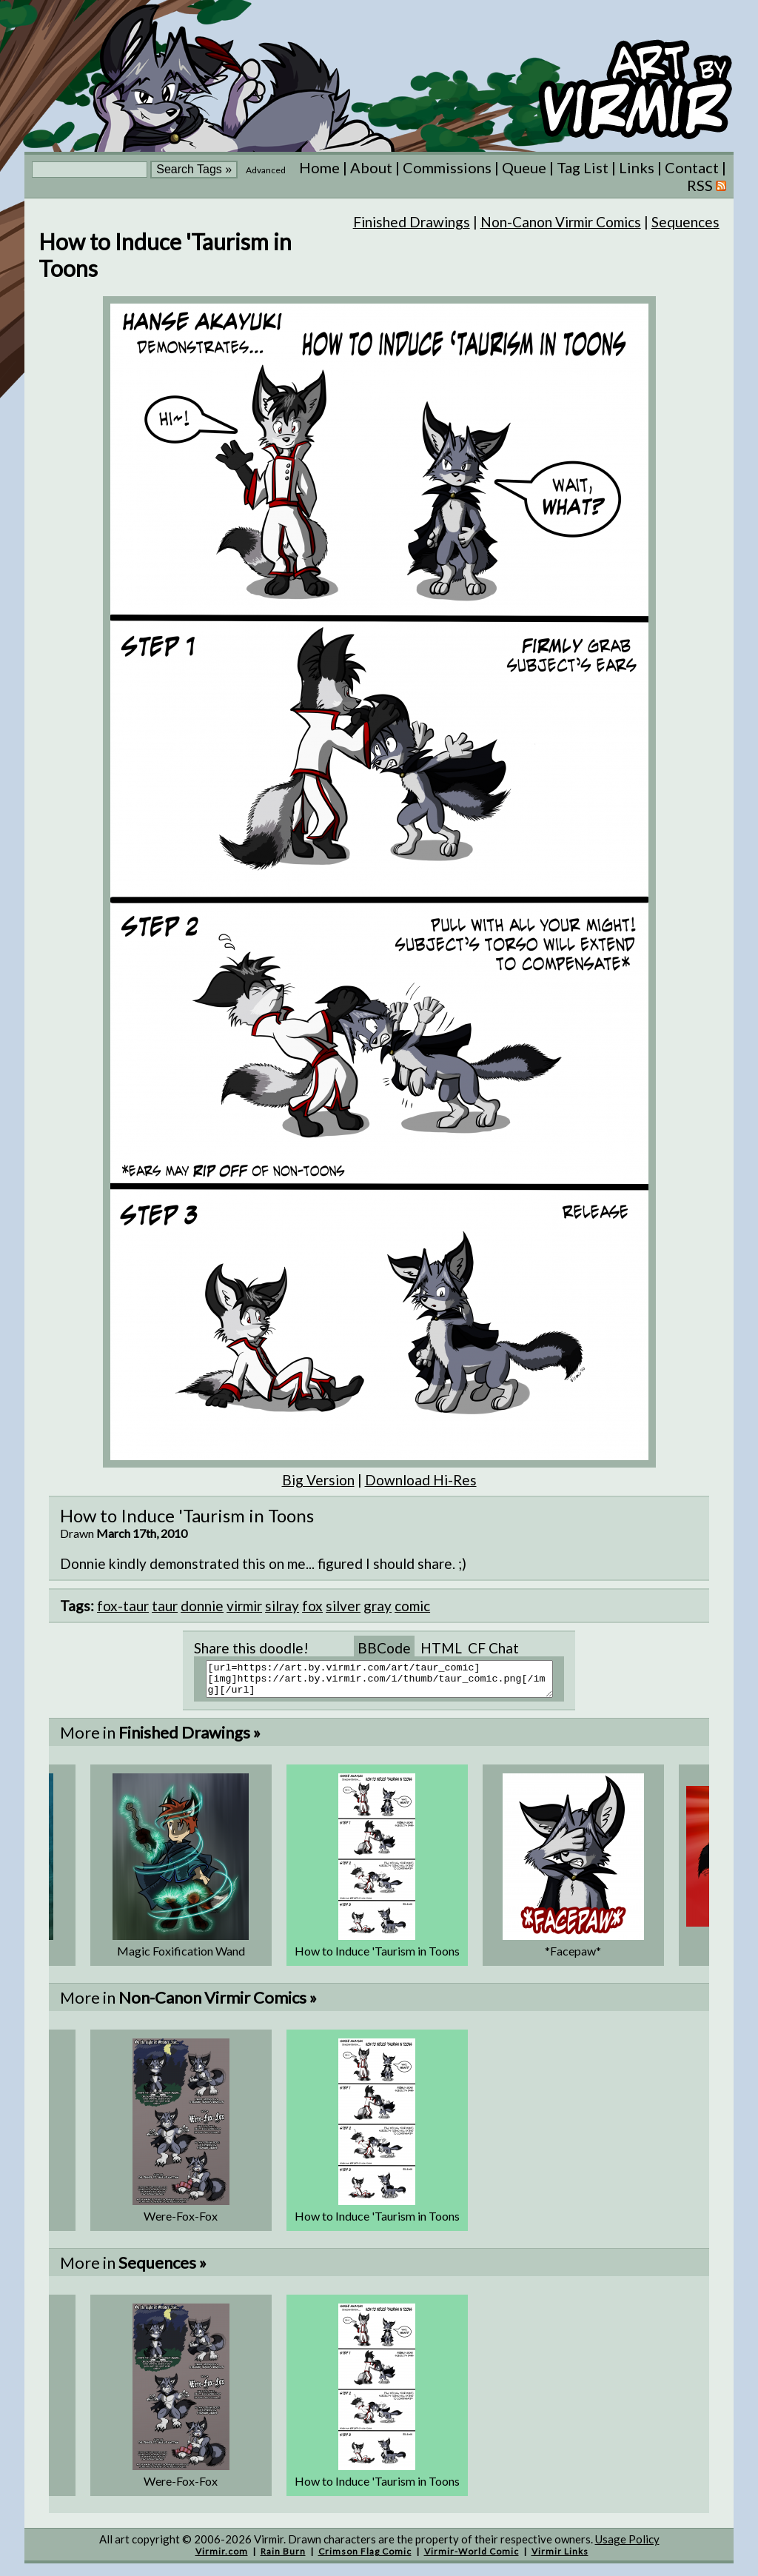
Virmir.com (221, 2557)
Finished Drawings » (189, 1739)
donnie (202, 1605)
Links (636, 167)
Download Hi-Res (421, 1479)
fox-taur (123, 1605)
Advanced (266, 169)
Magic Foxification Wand (181, 1957)
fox (312, 1605)
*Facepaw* (573, 1957)
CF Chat (493, 1647)
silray (282, 1605)
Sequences (685, 221)
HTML (441, 1647)
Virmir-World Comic (471, 2557)
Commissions (447, 167)
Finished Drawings (411, 221)
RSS (706, 185)
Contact (692, 167)
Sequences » (162, 2269)
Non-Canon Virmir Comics (560, 221)
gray (377, 1605)
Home (319, 167)
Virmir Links (559, 2557)
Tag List (582, 167)
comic (412, 1605)
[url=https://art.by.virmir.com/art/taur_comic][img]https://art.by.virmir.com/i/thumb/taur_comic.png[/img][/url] (388, 1682)
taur (165, 1605)
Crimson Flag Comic (365, 2557)
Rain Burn (283, 2557)
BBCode (384, 1647)
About (371, 167)
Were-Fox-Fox (181, 2222)
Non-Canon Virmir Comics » (217, 2004)
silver (343, 1605)
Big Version (318, 1479)
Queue (524, 167)
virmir (244, 1605)
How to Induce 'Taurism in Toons (377, 1957)
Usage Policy (627, 2545)
